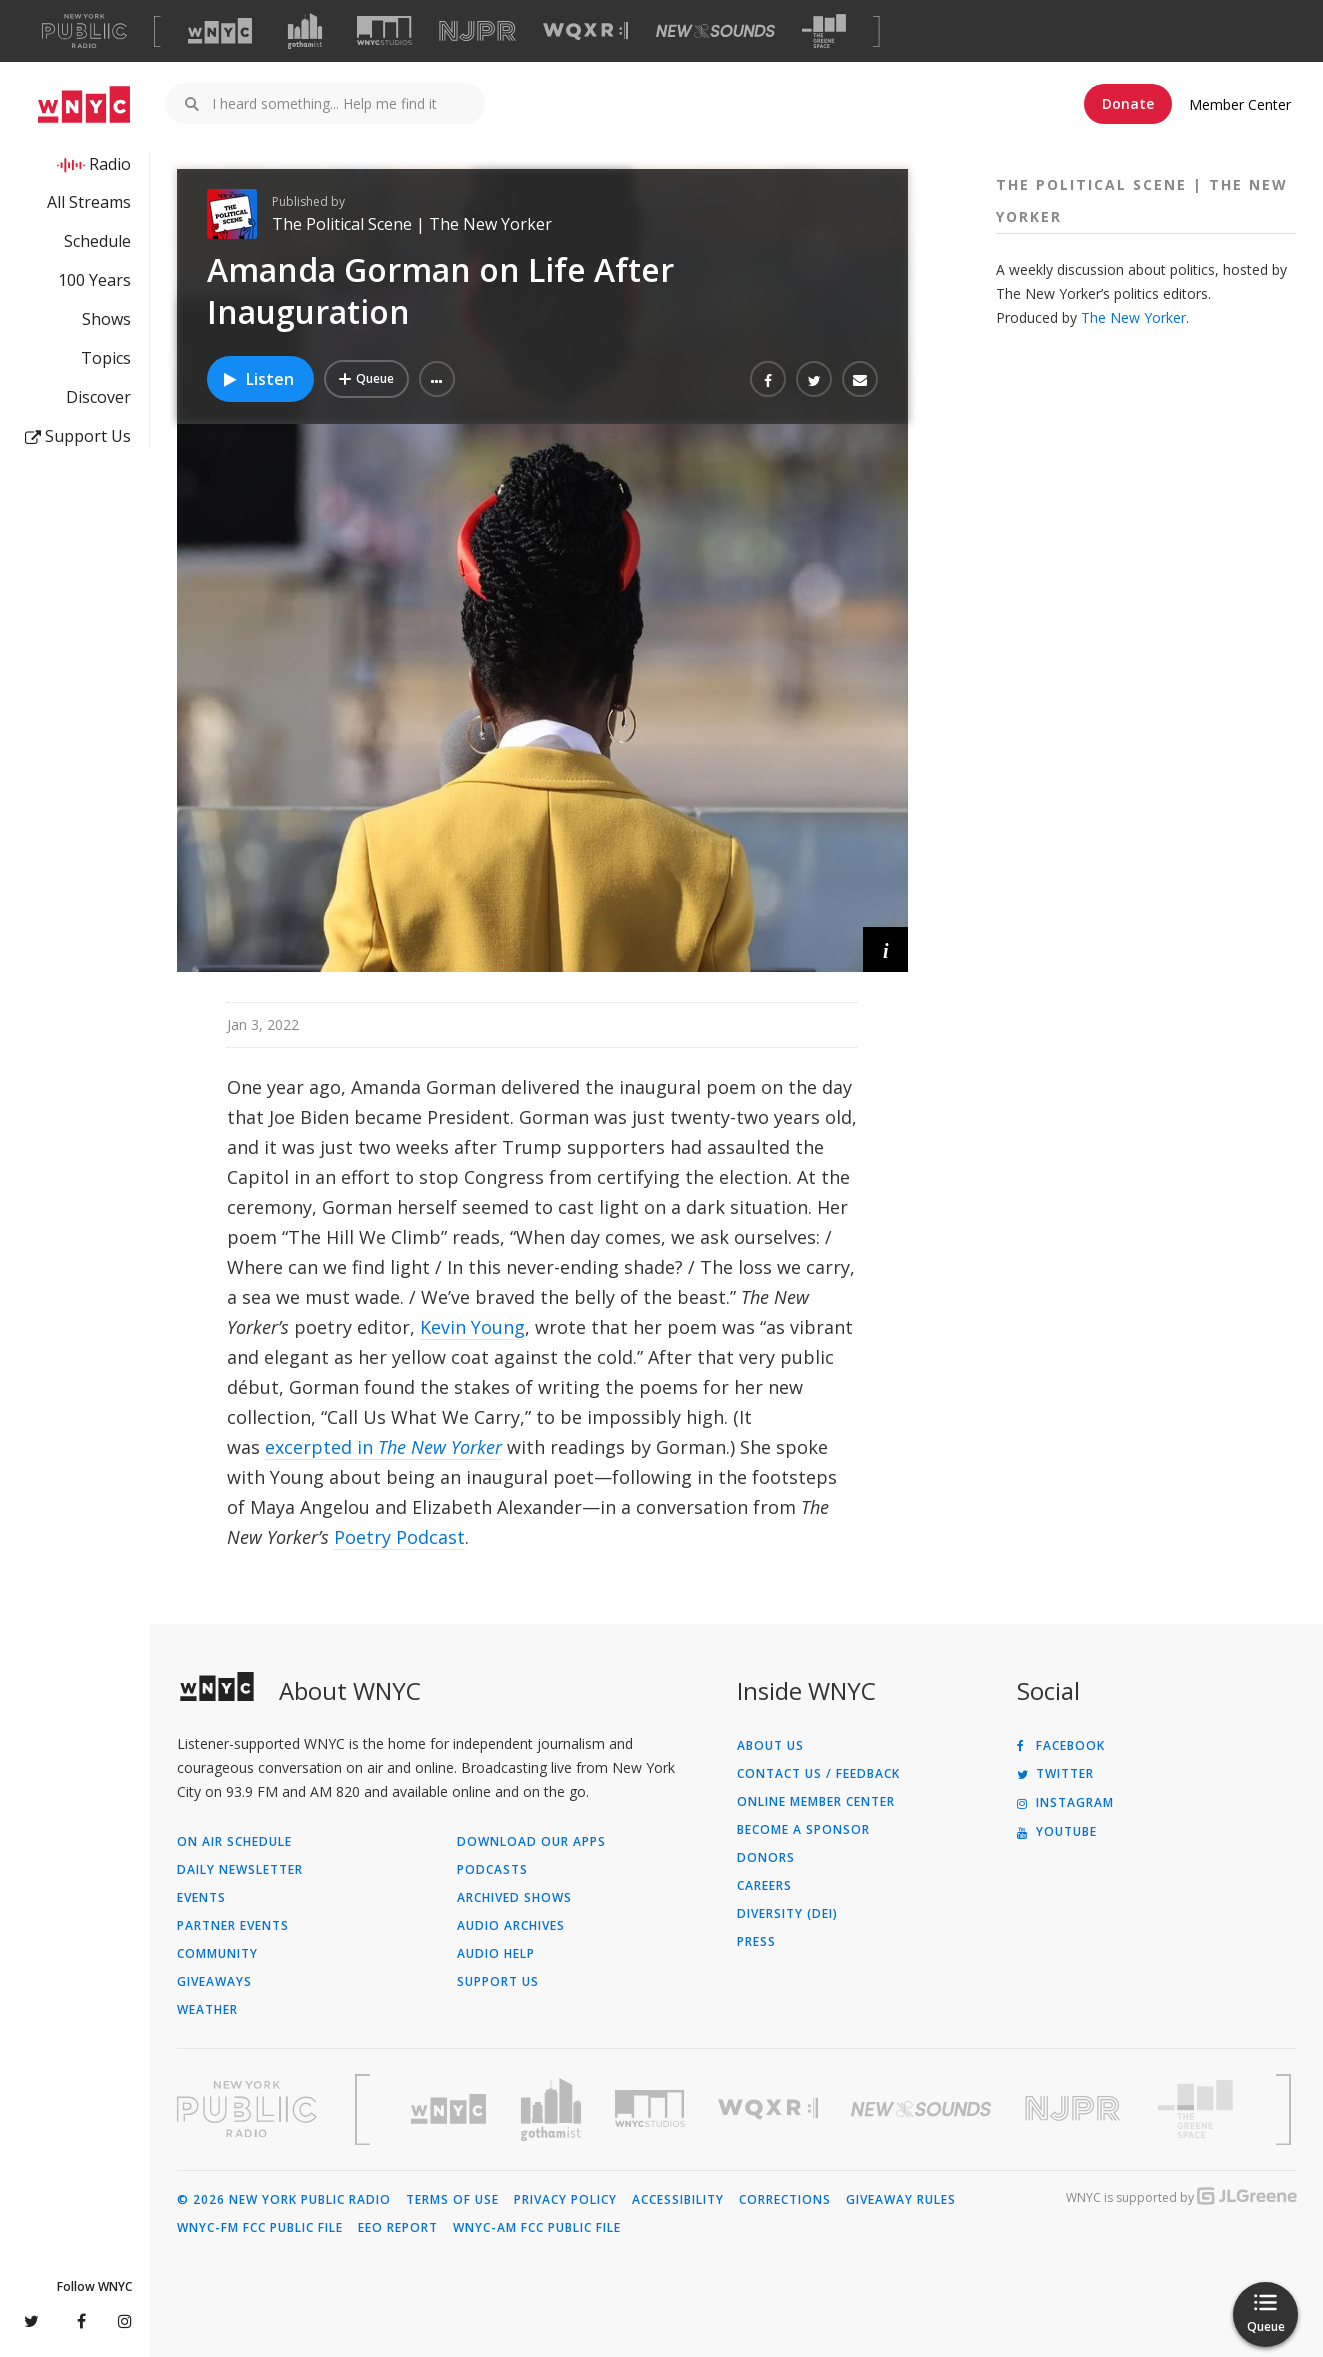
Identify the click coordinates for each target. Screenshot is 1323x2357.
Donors (766, 1858)
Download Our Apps (531, 1842)
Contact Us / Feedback (818, 1774)
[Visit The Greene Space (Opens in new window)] (824, 31)
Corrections (785, 2200)
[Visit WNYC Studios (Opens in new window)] (384, 30)
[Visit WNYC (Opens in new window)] (220, 31)
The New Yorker (1133, 317)
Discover (98, 397)
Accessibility (678, 2200)
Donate (1128, 103)
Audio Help (496, 1954)
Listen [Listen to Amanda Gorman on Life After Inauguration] (258, 379)
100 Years (94, 280)
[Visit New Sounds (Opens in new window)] (715, 31)
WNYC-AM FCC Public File (537, 2228)
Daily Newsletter (240, 1870)
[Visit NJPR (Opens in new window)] (477, 31)
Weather (207, 2010)
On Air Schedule (234, 1842)
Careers (764, 1886)
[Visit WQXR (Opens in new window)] (585, 31)
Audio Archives (511, 1926)
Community (217, 1954)
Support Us (78, 436)
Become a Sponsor (803, 1830)
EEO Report (398, 2228)
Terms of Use (452, 2200)
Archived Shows (514, 1898)
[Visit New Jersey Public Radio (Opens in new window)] (1075, 2108)
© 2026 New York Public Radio (284, 2200)
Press (756, 1942)
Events (201, 1898)
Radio (110, 164)
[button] (437, 379)
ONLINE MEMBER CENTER (816, 1802)
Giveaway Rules (901, 2200)
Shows (106, 319)
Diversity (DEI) (787, 1914)
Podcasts (492, 1870)
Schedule (97, 241)
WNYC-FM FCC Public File (260, 2228)
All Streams (89, 202)
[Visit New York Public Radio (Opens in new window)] (247, 2109)
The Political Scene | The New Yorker (412, 224)
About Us (770, 1746)
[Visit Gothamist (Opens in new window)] (305, 31)
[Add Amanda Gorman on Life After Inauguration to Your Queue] (366, 379)
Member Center (1240, 104)
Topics (106, 358)
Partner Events (233, 1926)
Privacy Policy (565, 2200)
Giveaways (214, 1982)
